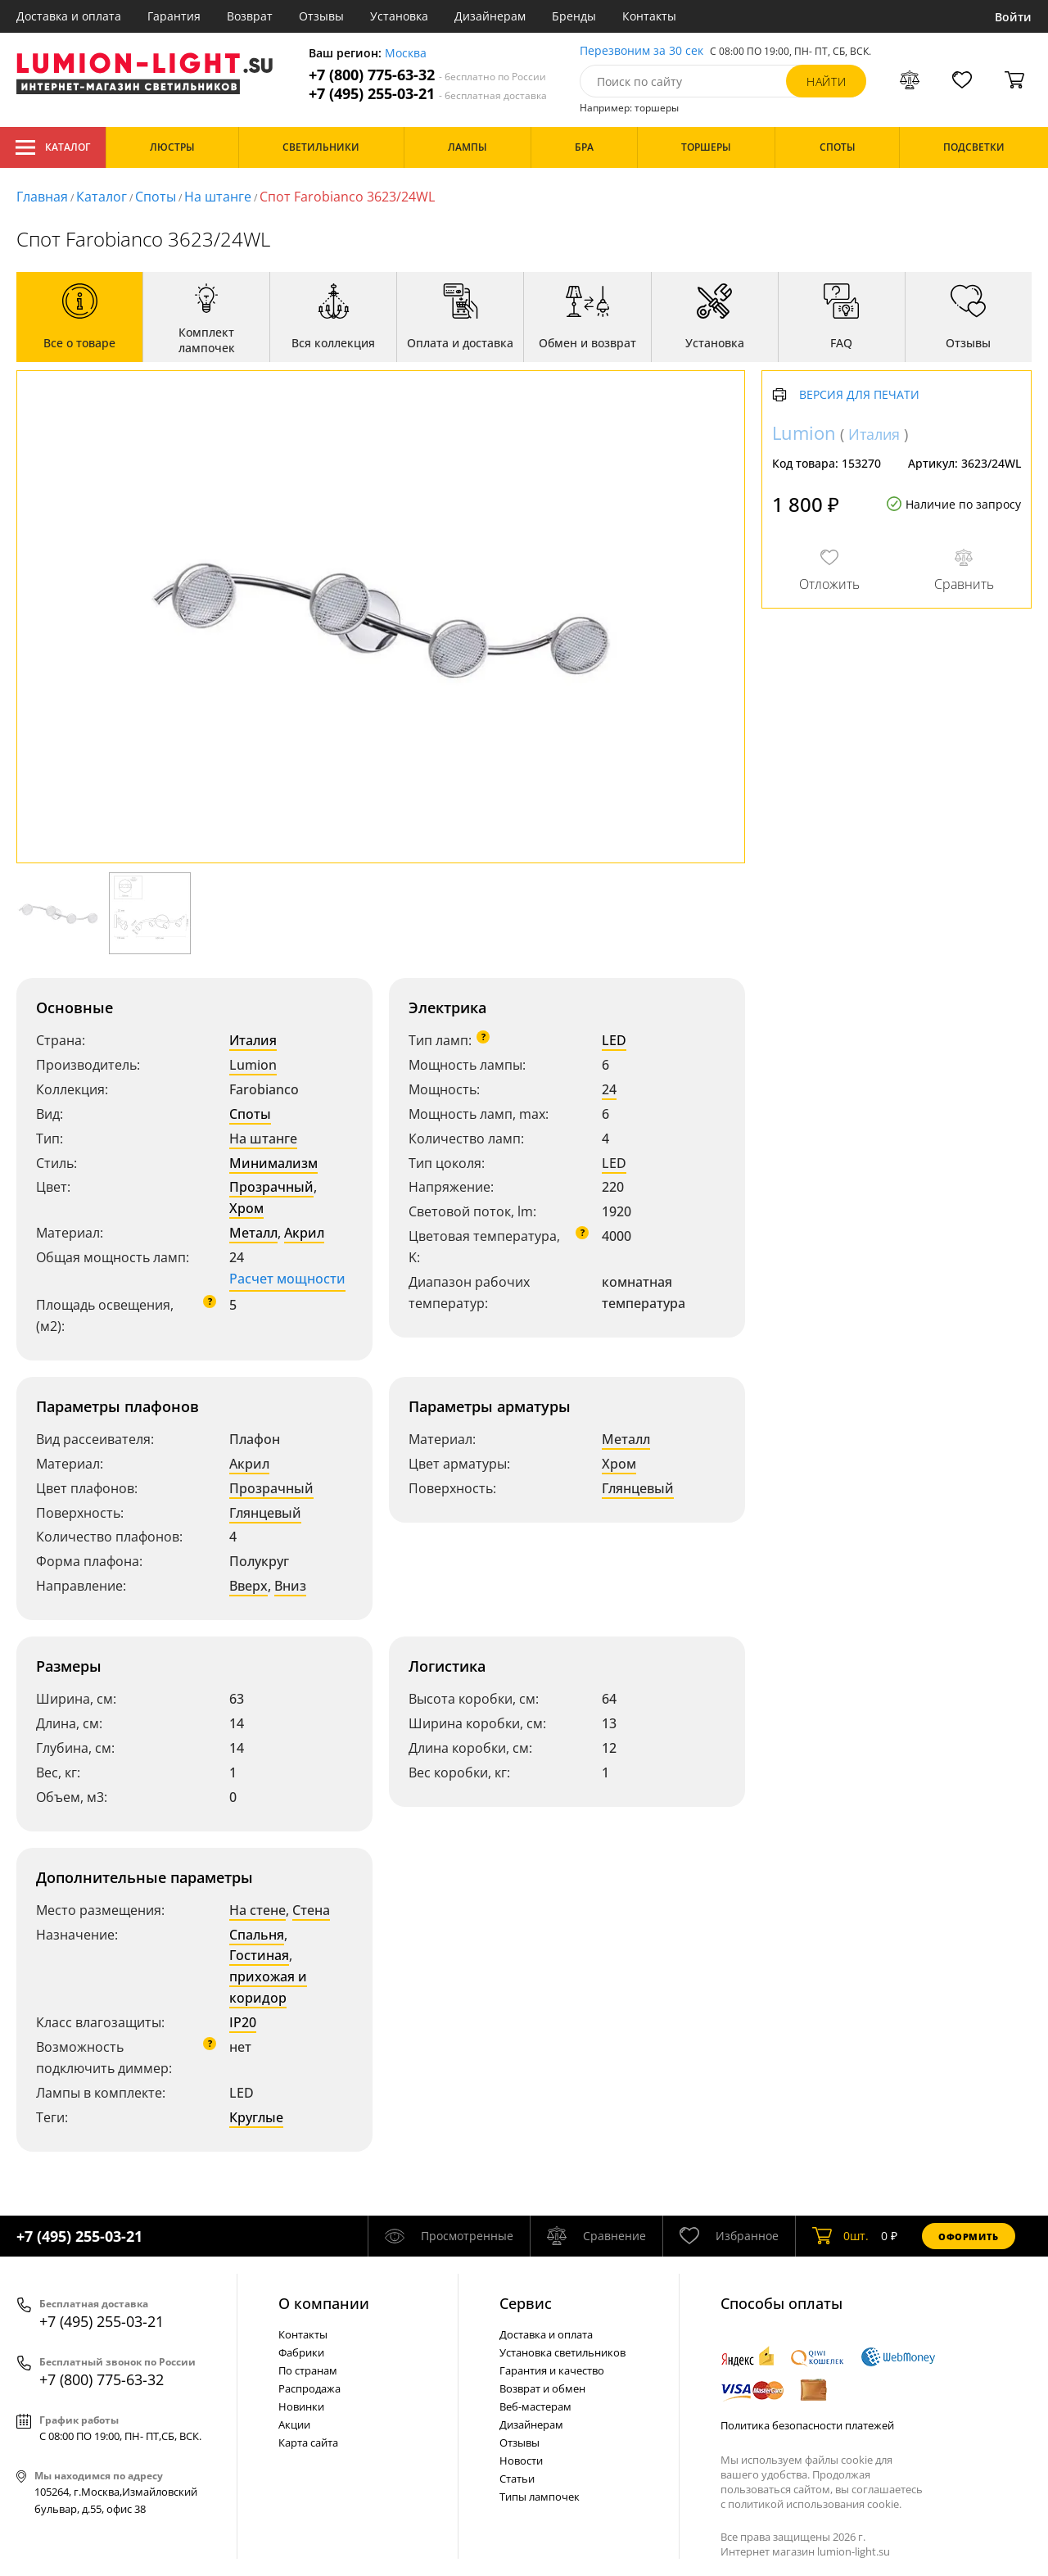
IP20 (242, 2022)
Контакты (649, 16)
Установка (399, 16)
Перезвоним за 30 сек (641, 51)
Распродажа (309, 2388)
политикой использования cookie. (814, 2504)
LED (614, 1040)
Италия (253, 1040)
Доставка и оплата (68, 16)
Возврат (250, 16)
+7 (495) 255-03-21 (428, 93)
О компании (323, 2303)
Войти (1013, 17)
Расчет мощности (287, 1279)
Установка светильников (562, 2352)
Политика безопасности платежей (807, 2425)
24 (609, 1089)
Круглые (256, 2117)
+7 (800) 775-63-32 (427, 75)
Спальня (256, 1935)
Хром (246, 1208)
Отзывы (321, 16)
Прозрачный (271, 1187)
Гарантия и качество (551, 2370)
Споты (155, 197)
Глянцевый (265, 1513)
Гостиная (259, 1955)
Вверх (248, 1586)
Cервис (525, 2303)
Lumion (253, 1065)
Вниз (290, 1586)
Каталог (53, 147)
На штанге (217, 197)
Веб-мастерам (535, 2406)
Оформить (968, 2236)
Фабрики (301, 2352)
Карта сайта (308, 2442)
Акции (294, 2424)
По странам (307, 2370)
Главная (42, 197)
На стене (257, 1910)
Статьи (517, 2478)
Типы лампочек (539, 2496)
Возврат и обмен (542, 2388)
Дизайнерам (490, 16)
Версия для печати (859, 395)
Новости (521, 2460)
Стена (311, 1910)
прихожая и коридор (268, 1987)
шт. (840, 2236)
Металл (253, 1233)
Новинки (301, 2406)
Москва (406, 54)
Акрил (304, 1233)
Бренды (574, 16)
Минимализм (273, 1163)
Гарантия (174, 16)
